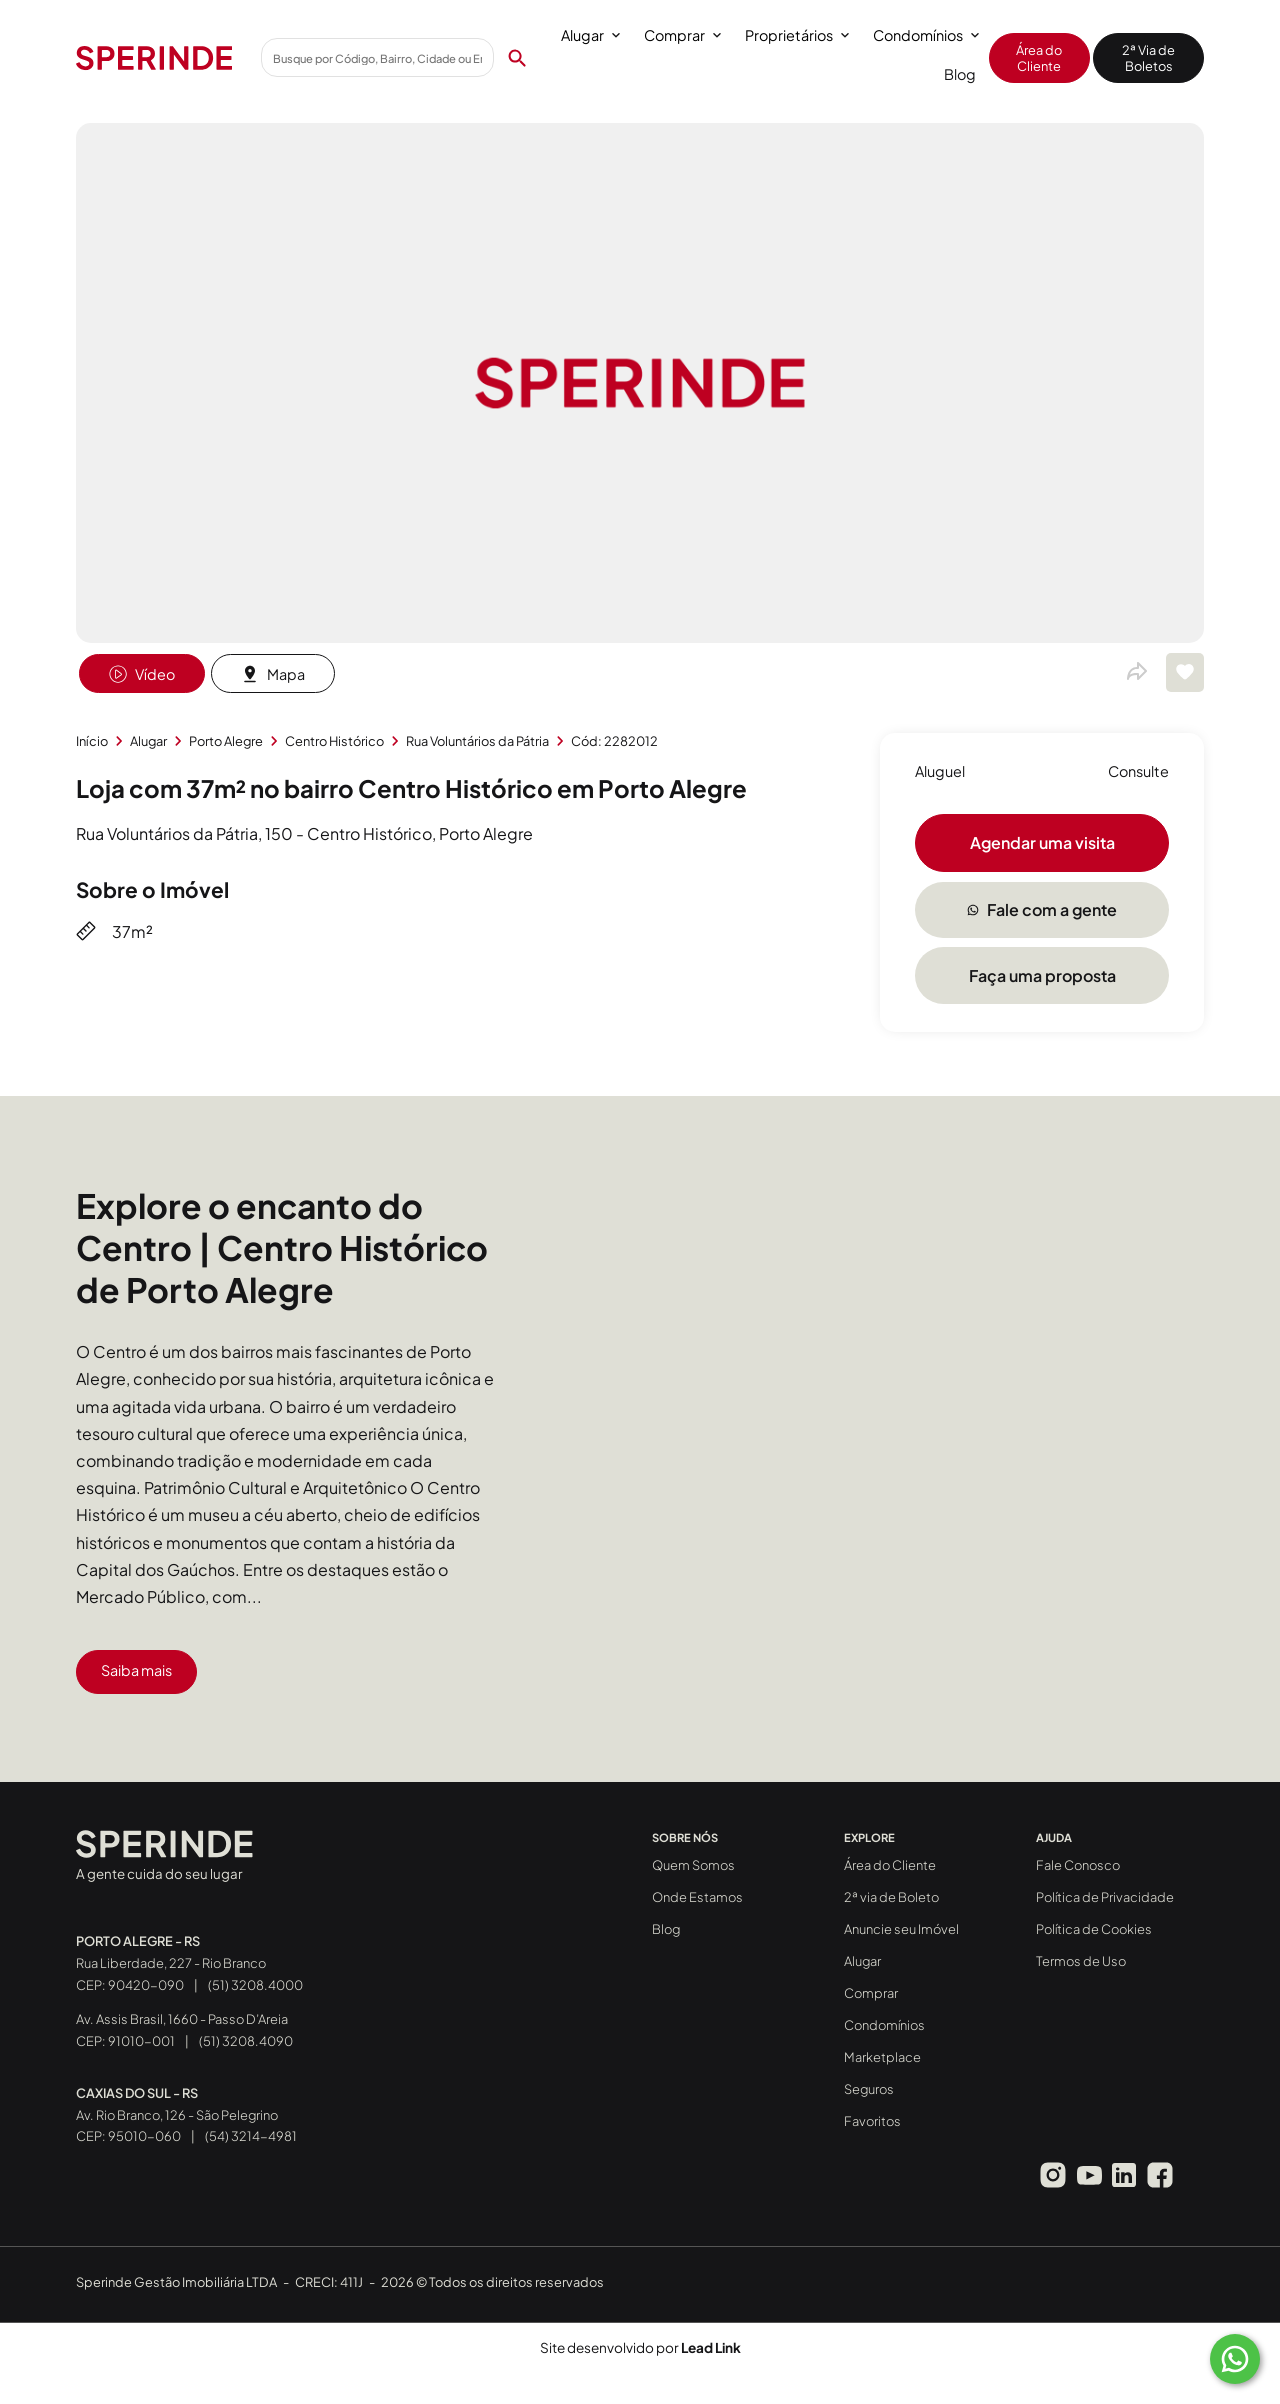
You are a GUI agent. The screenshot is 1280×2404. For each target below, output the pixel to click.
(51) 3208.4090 (246, 2041)
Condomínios (926, 35)
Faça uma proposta (1042, 975)
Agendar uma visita (1042, 842)
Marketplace (882, 2057)
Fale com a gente (1042, 909)
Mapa (273, 674)
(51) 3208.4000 (255, 1985)
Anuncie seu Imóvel (901, 1929)
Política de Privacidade (1105, 1897)
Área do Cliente (1039, 58)
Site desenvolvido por (640, 2347)
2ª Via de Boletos (1148, 58)
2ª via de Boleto (891, 1897)
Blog (960, 74)
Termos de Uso (1081, 1961)
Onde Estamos (697, 1897)
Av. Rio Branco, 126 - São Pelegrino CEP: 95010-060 (177, 2115)
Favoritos (872, 2121)
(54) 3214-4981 (251, 2136)
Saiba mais (136, 1670)
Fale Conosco (1078, 1865)
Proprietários (797, 35)
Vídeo (142, 674)
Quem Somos (693, 1865)
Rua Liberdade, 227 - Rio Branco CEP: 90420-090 (171, 1963)
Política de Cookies (1094, 1929)
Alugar (590, 35)
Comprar (682, 35)
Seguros (869, 2089)
